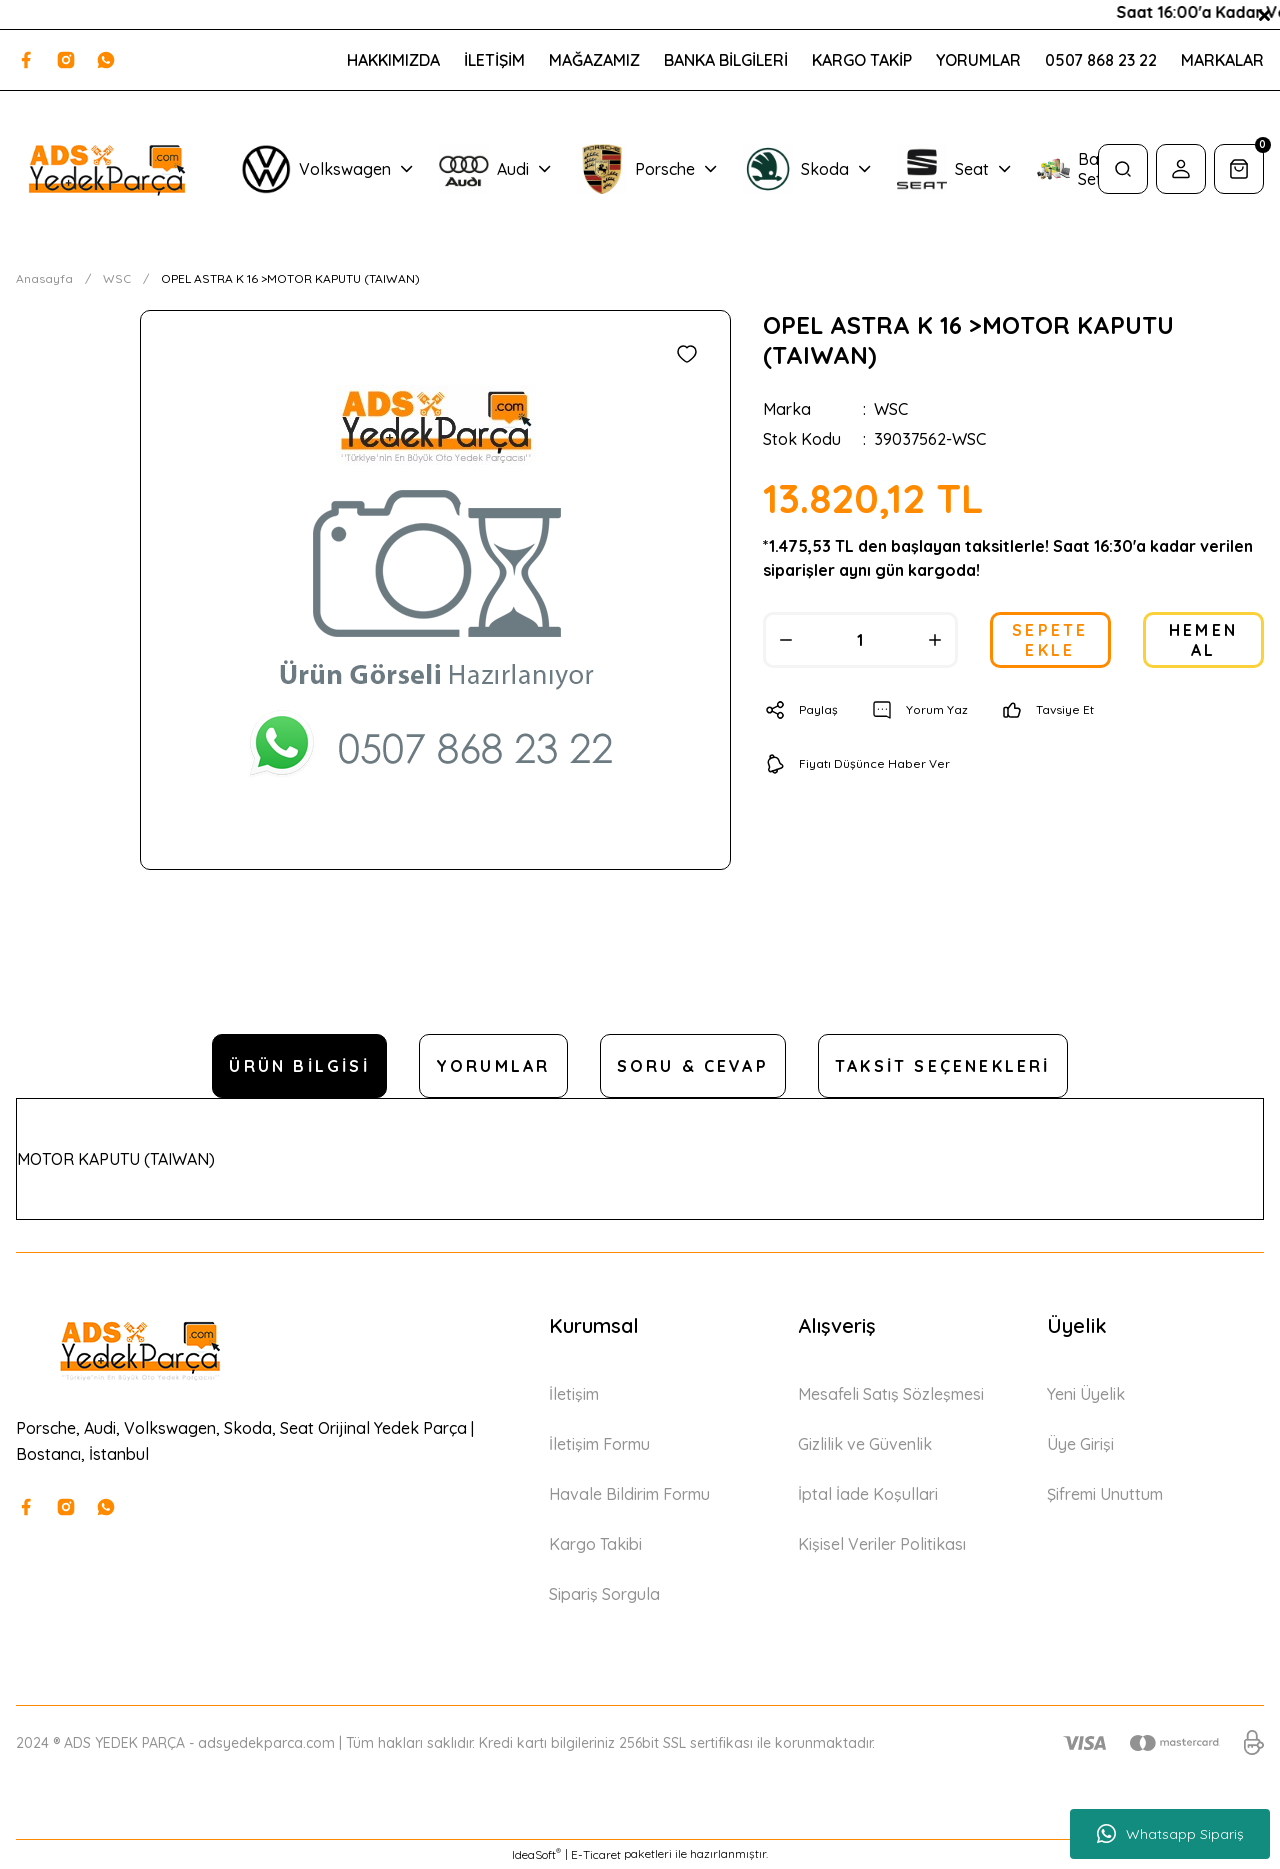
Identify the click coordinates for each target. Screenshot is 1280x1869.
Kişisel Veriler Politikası (882, 1544)
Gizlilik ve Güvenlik (865, 1444)
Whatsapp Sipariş (1170, 1834)
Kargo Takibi (595, 1544)
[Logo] (106, 169)
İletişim (574, 1394)
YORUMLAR (978, 60)
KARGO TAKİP (862, 60)
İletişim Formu (599, 1444)
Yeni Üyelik (1086, 1394)
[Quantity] (860, 640)
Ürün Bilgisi (299, 1066)
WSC (891, 409)
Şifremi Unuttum (1105, 1494)
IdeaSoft (536, 1854)
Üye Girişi (1080, 1444)
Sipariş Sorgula (604, 1594)
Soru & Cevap (693, 1066)
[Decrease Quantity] (786, 640)
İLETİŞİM (494, 60)
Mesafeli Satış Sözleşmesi (891, 1394)
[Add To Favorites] (687, 354)
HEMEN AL (1203, 640)
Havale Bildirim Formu (629, 1494)
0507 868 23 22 (1101, 60)
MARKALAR (1222, 60)
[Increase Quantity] (935, 640)
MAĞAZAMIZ (594, 60)
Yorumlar (493, 1066)
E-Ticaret (596, 1854)
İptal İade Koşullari (868, 1494)
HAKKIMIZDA (393, 60)
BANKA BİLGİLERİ (726, 60)
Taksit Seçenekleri (943, 1066)
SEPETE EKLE (1050, 640)
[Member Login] (1181, 169)
